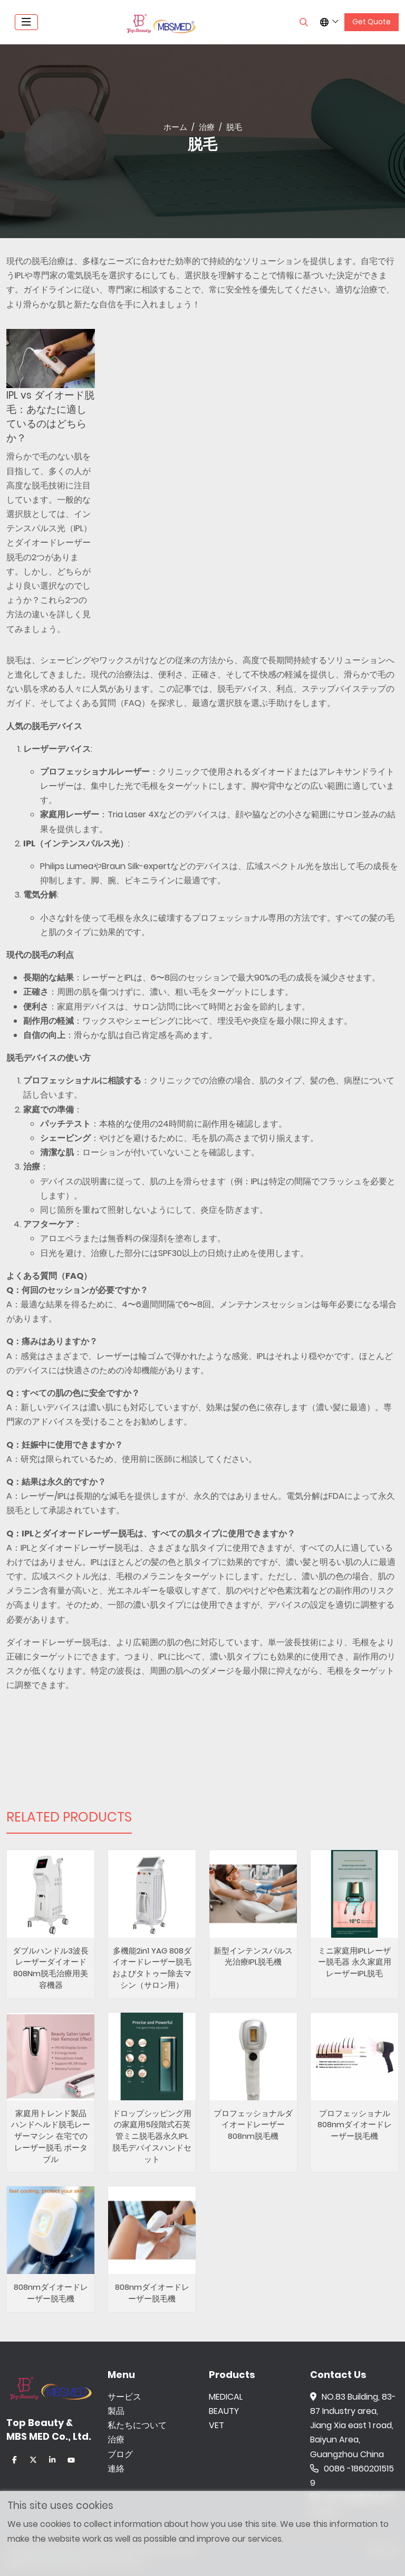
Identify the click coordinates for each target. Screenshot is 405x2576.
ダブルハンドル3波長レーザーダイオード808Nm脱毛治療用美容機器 (51, 1967)
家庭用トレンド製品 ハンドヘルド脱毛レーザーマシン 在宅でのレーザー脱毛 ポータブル (50, 2136)
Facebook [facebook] (14, 2460)
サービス (124, 2397)
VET (216, 2425)
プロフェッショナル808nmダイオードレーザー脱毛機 (354, 2125)
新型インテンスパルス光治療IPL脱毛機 (253, 1956)
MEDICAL (226, 2397)
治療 (116, 2439)
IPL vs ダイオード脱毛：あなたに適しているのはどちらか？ (50, 416)
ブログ (120, 2454)
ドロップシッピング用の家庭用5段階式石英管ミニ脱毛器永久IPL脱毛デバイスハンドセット (151, 2136)
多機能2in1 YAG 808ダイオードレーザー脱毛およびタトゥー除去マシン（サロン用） (151, 1967)
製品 (116, 2411)
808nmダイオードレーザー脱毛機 (51, 2292)
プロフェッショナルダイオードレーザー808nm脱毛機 (253, 2125)
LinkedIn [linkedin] (52, 2460)
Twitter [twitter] (33, 2460)
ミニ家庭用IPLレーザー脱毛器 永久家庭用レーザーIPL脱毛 (354, 1962)
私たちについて (137, 2425)
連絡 (116, 2468)
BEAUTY (224, 2411)
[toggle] (26, 22)
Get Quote (371, 21)
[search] (304, 22)
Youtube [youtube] (71, 2460)
